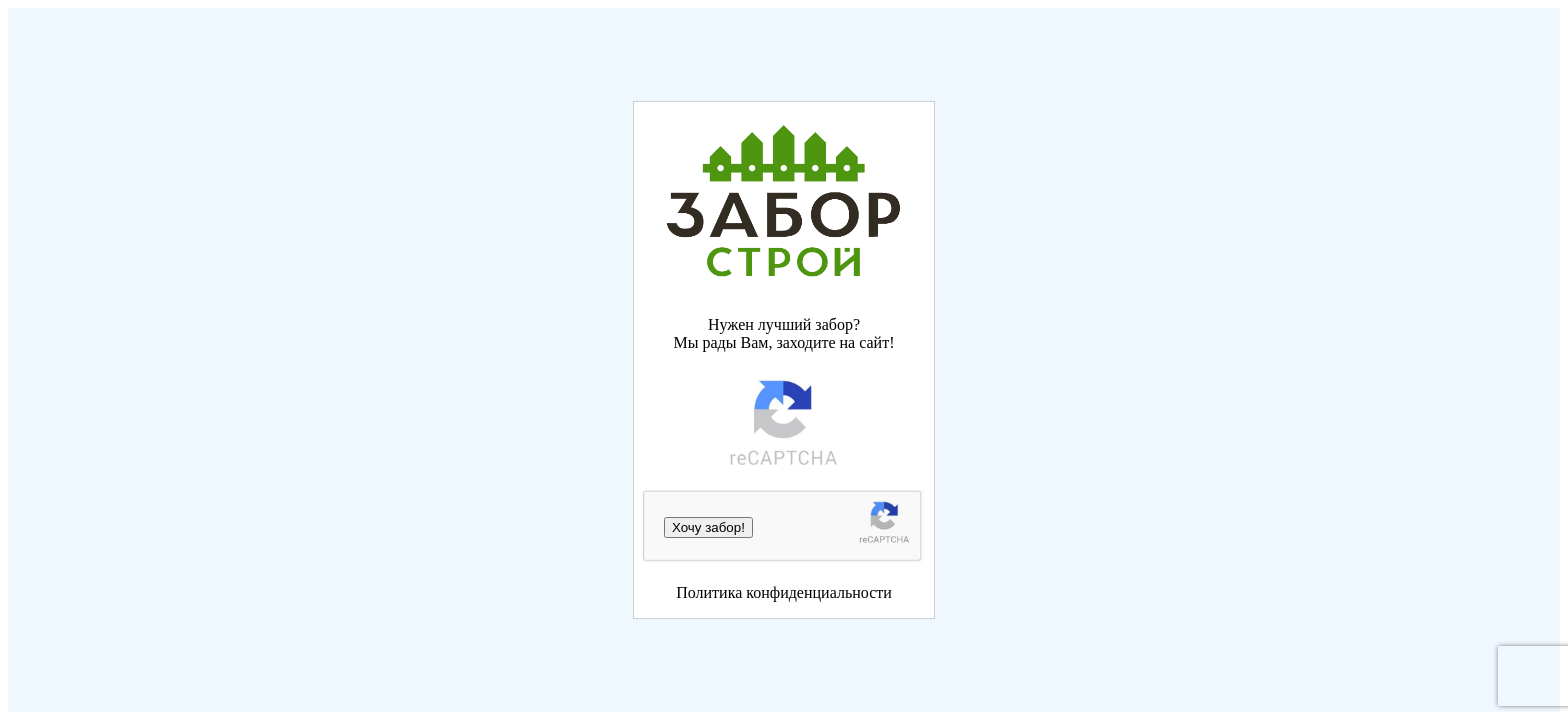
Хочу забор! (708, 527)
